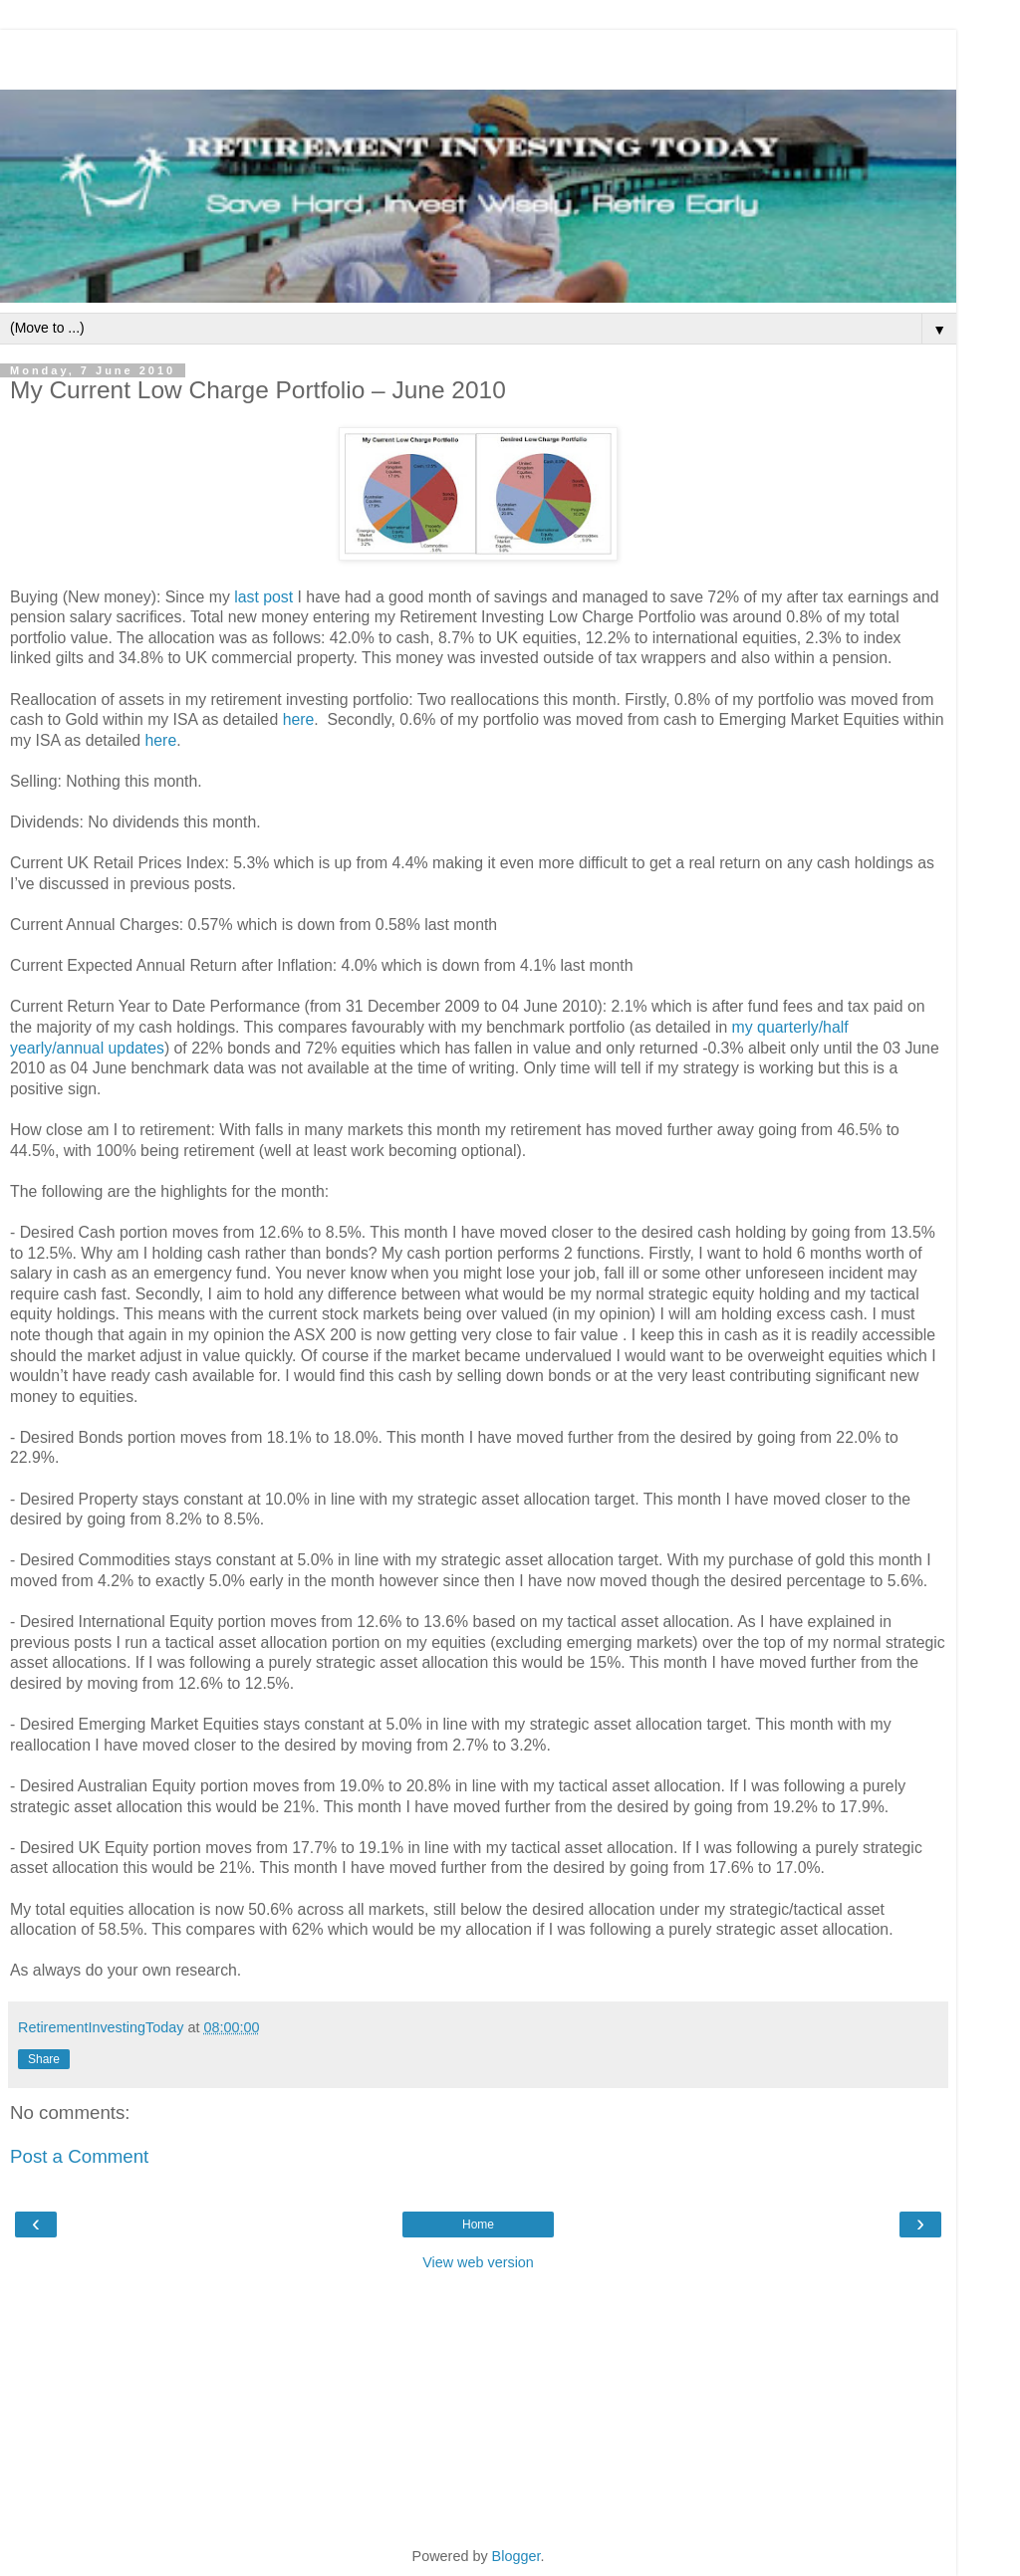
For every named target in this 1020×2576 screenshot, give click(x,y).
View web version (478, 2262)
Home (478, 2224)
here (299, 719)
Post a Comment (79, 2156)
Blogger (516, 2556)
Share (44, 2059)
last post (263, 596)
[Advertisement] (478, 55)
